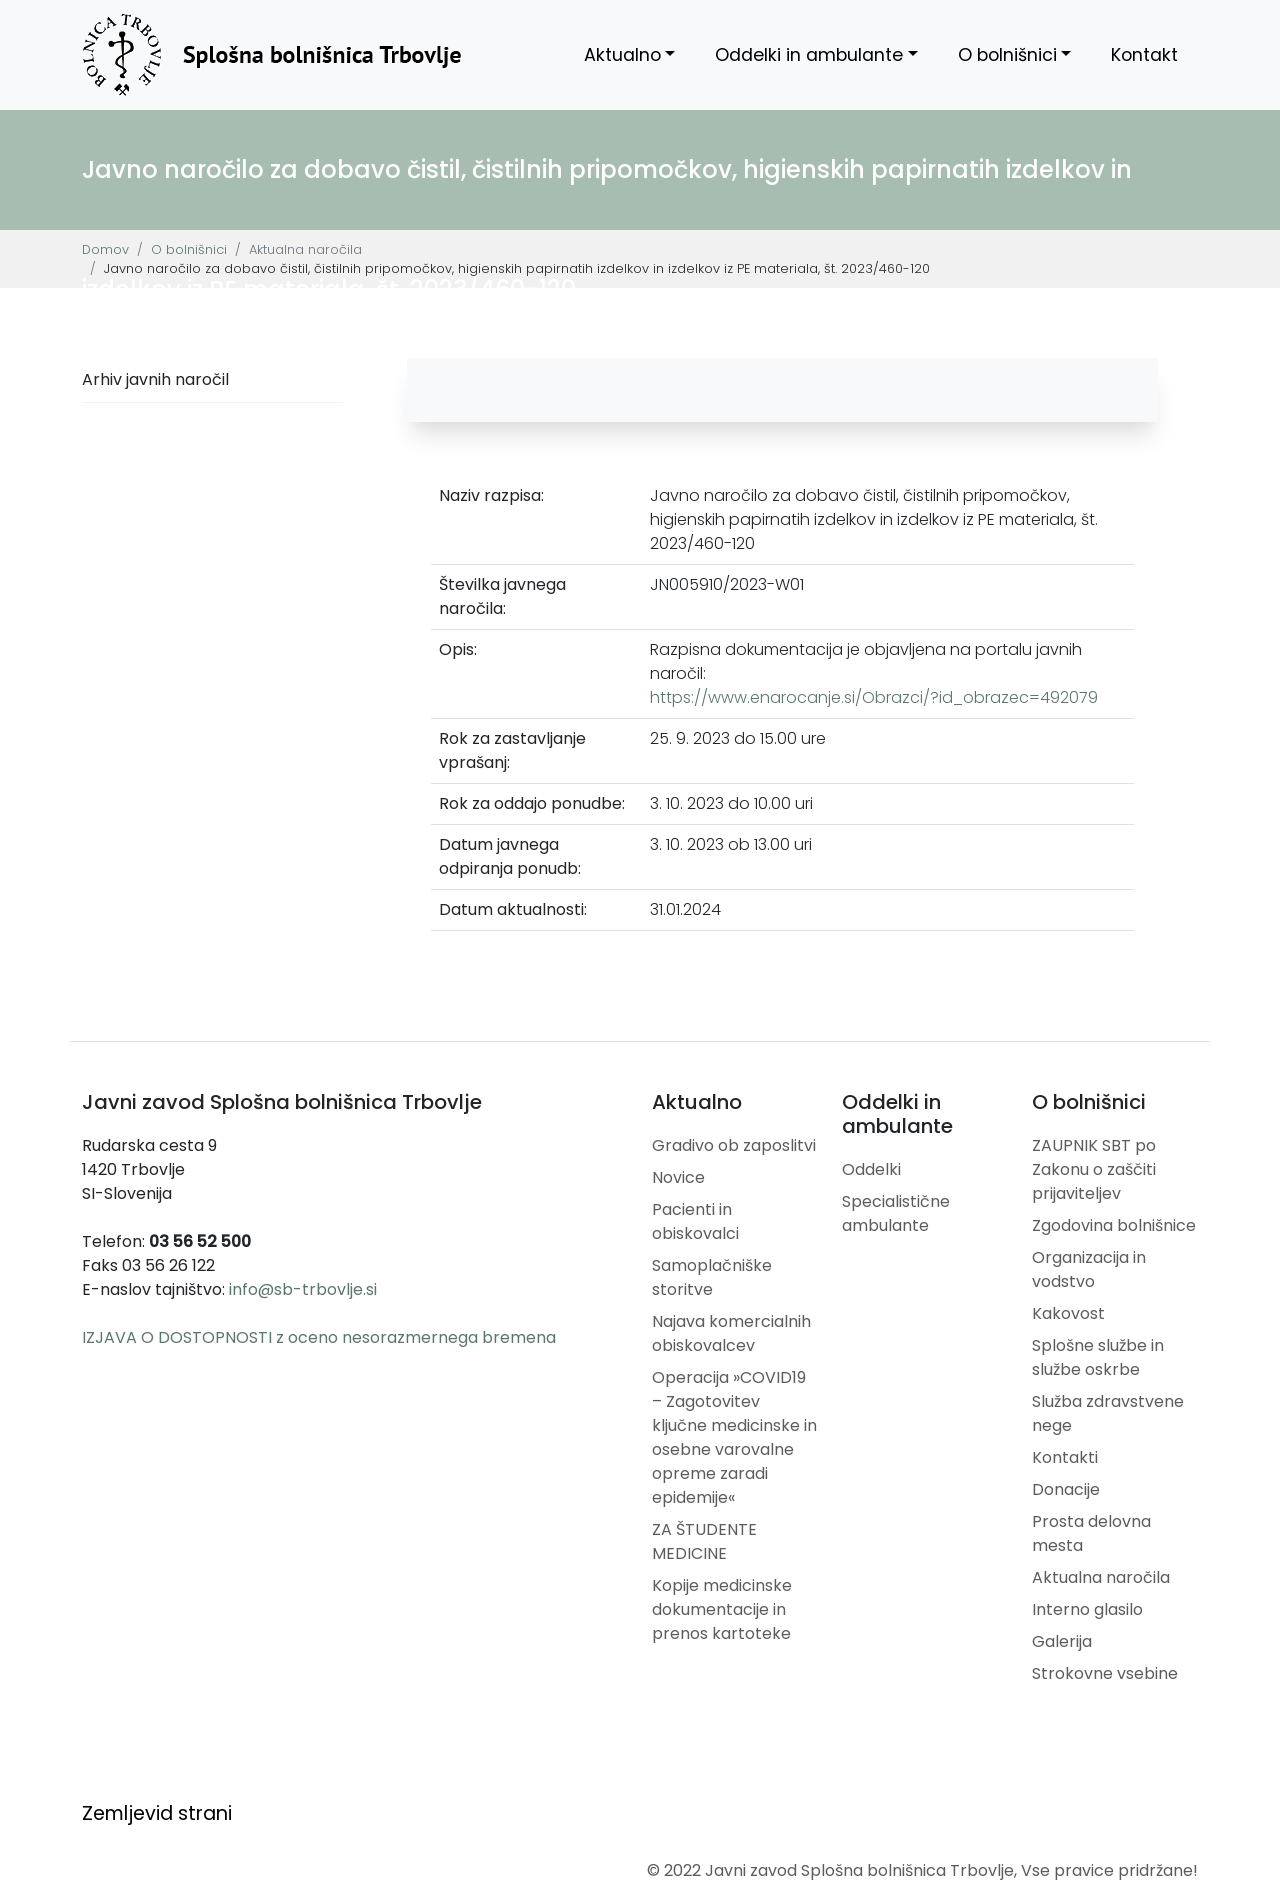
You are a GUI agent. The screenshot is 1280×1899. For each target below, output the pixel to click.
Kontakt (1144, 55)
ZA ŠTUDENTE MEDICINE (704, 1541)
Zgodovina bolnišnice (1114, 1225)
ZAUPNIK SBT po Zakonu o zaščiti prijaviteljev (1094, 1169)
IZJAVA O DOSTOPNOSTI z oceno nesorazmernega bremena (319, 1337)
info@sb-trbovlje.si (303, 1289)
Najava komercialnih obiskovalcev (731, 1333)
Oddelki (871, 1169)
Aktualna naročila (1101, 1577)
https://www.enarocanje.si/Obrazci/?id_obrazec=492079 (874, 697)
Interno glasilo (1087, 1609)
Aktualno (622, 55)
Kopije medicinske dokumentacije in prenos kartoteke (722, 1609)
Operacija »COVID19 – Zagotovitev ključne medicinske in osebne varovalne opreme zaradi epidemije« (734, 1437)
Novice (678, 1177)
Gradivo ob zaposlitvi (734, 1145)
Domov (105, 249)
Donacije (1066, 1489)
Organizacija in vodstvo (1089, 1269)
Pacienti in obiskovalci (695, 1221)
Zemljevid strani (157, 1813)
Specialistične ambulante (896, 1213)
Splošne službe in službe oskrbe (1098, 1357)
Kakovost (1068, 1313)
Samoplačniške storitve (712, 1277)
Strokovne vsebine (1105, 1673)
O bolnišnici (1007, 55)
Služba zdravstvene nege (1108, 1413)
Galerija (1062, 1641)
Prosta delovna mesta (1091, 1533)
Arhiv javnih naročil (155, 379)
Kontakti (1065, 1457)
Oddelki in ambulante (809, 55)
